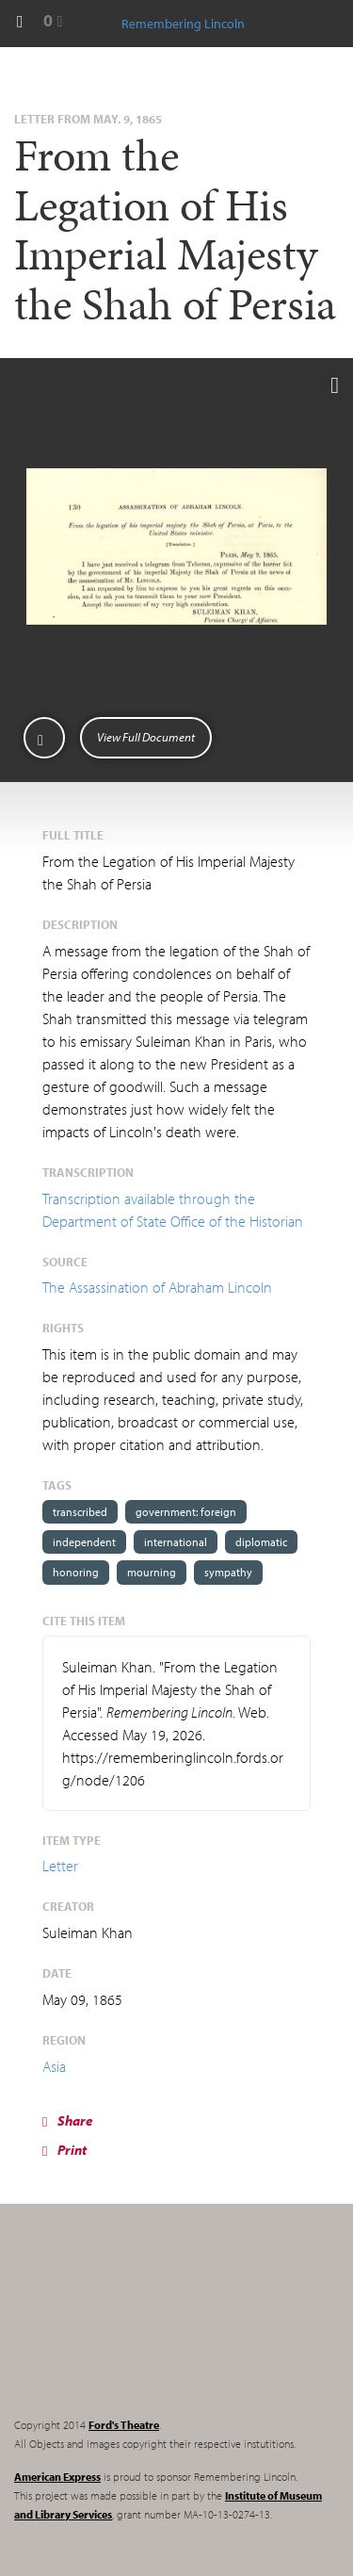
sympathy (228, 1572)
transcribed (80, 1512)
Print (64, 2150)
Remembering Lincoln (131, 2326)
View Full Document (146, 736)
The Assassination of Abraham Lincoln (157, 1287)
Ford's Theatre (123, 2425)
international (175, 1542)
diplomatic (261, 1542)
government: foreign (186, 1512)
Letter (60, 1865)
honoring (76, 1572)
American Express (57, 2477)
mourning (151, 1572)
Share (67, 2120)
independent (84, 1542)
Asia (54, 2066)
